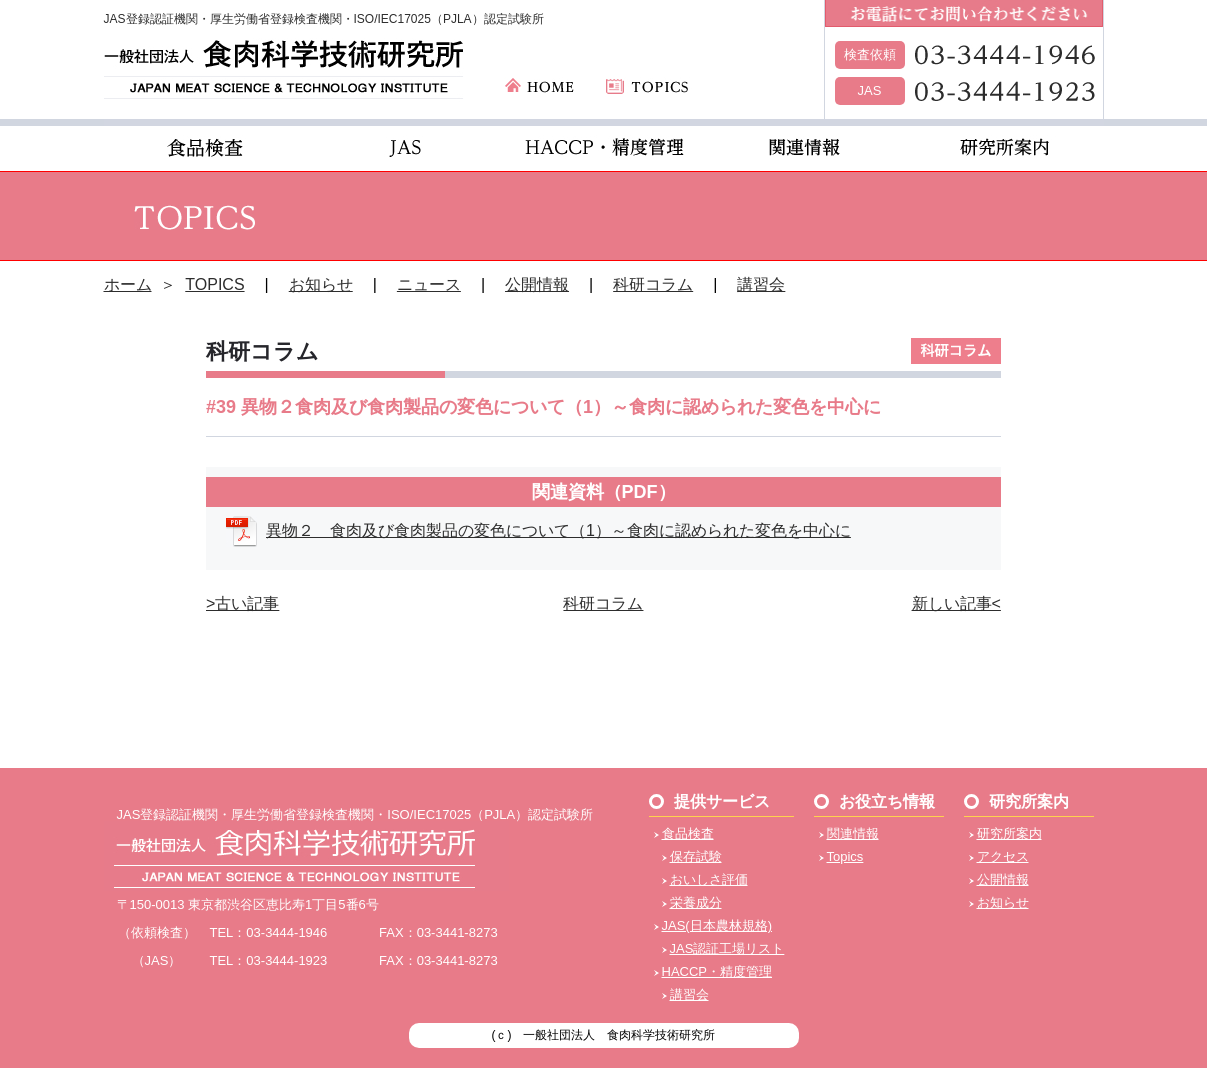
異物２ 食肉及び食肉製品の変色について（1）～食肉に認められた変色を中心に (558, 530)
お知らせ (321, 284)
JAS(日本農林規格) (717, 925)
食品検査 (688, 833)
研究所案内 (1009, 833)
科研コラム (653, 284)
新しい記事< (956, 603)
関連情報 (853, 833)
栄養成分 (696, 902)
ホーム (128, 284)
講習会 (761, 284)
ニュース (429, 284)
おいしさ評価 (709, 879)
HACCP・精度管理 (717, 971)
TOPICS (214, 284)
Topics (845, 856)
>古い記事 (242, 603)
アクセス (1003, 856)
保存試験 (696, 856)
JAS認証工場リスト (727, 948)
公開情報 (537, 284)
